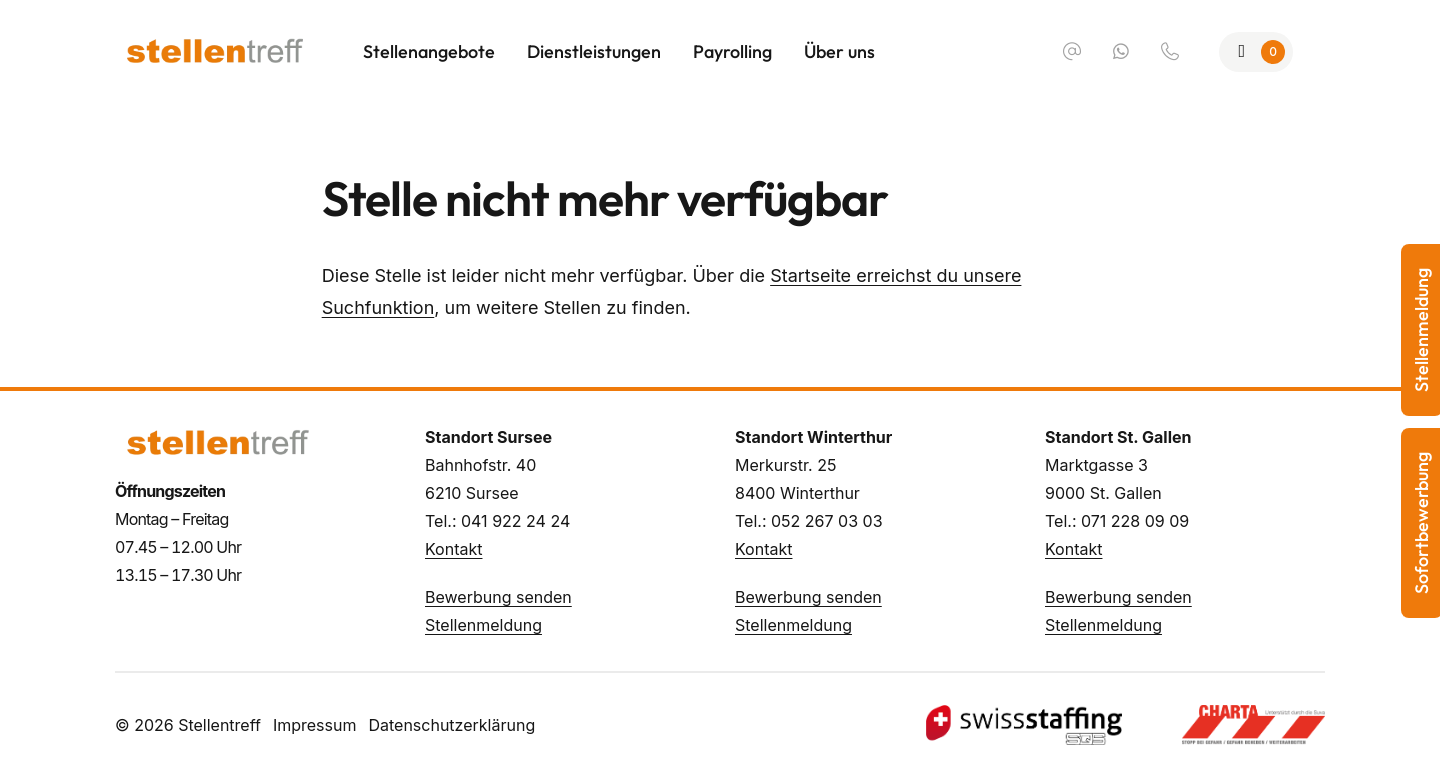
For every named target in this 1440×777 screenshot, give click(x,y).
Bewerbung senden (498, 597)
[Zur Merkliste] (1256, 52)
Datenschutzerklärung (451, 725)
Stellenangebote (429, 51)
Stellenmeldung (483, 625)
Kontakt (453, 549)
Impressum (315, 725)
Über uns (839, 51)
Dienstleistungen (594, 51)
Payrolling (732, 51)
